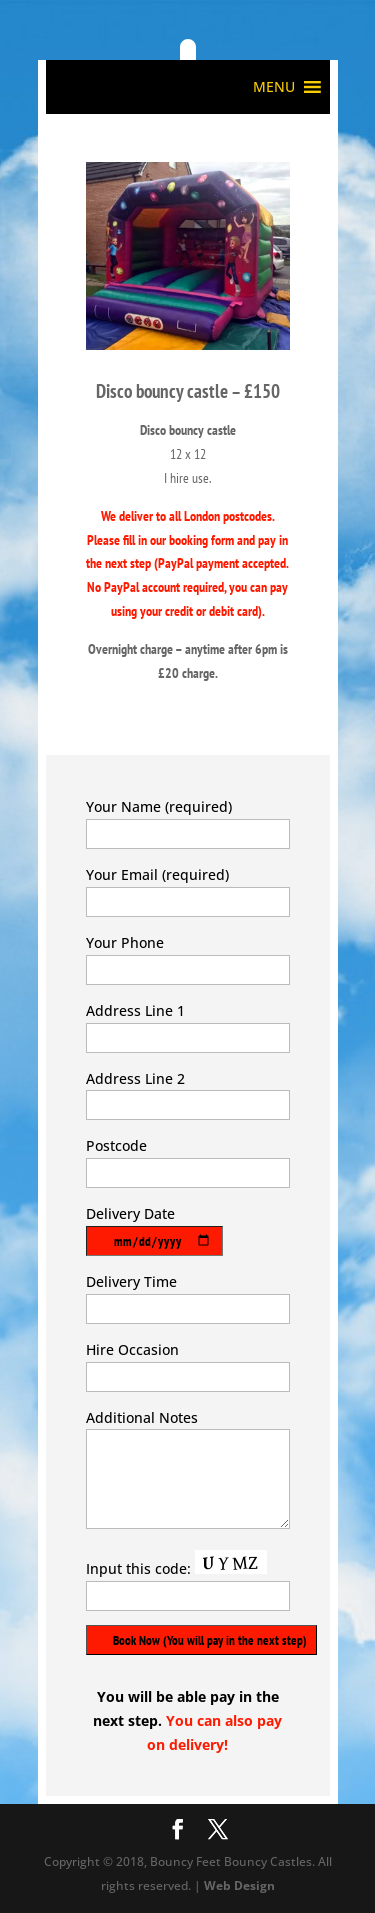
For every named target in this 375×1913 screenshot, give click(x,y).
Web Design (239, 1885)
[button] (274, 87)
